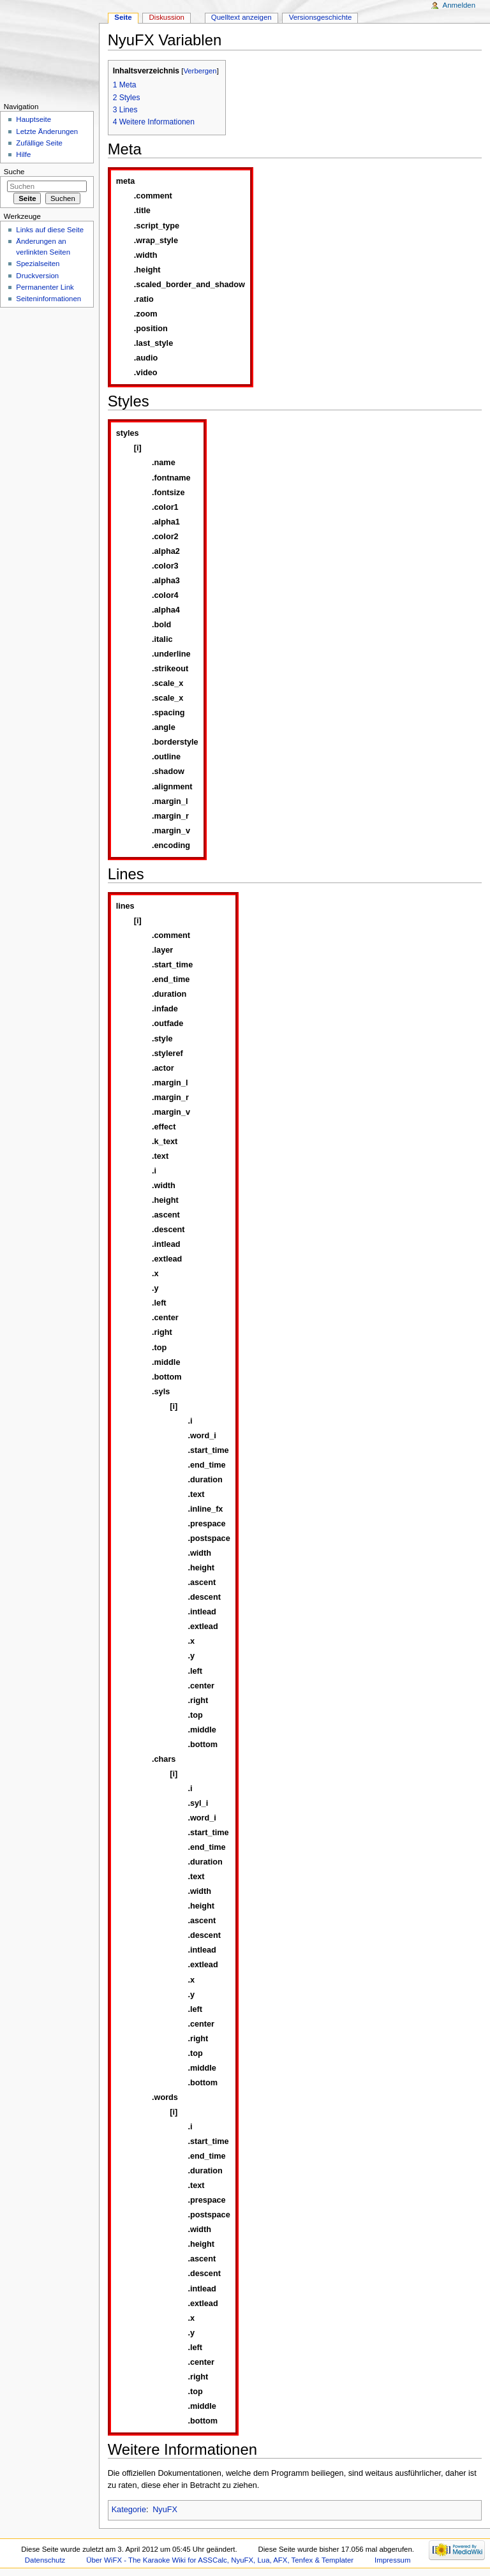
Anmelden (459, 5)
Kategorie (129, 2509)
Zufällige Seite (39, 143)
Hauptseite (33, 119)
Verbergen (199, 71)
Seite (122, 17)
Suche (14, 171)
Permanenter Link (44, 287)
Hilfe (23, 154)
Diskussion (166, 17)
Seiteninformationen (48, 298)
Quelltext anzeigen (241, 17)
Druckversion (37, 275)
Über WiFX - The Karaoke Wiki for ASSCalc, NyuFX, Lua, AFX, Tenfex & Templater (219, 2560)
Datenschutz (45, 2560)
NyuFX (164, 2509)
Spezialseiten (37, 263)
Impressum (393, 2560)
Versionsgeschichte (320, 17)
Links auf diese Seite (50, 230)
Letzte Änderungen (47, 131)
